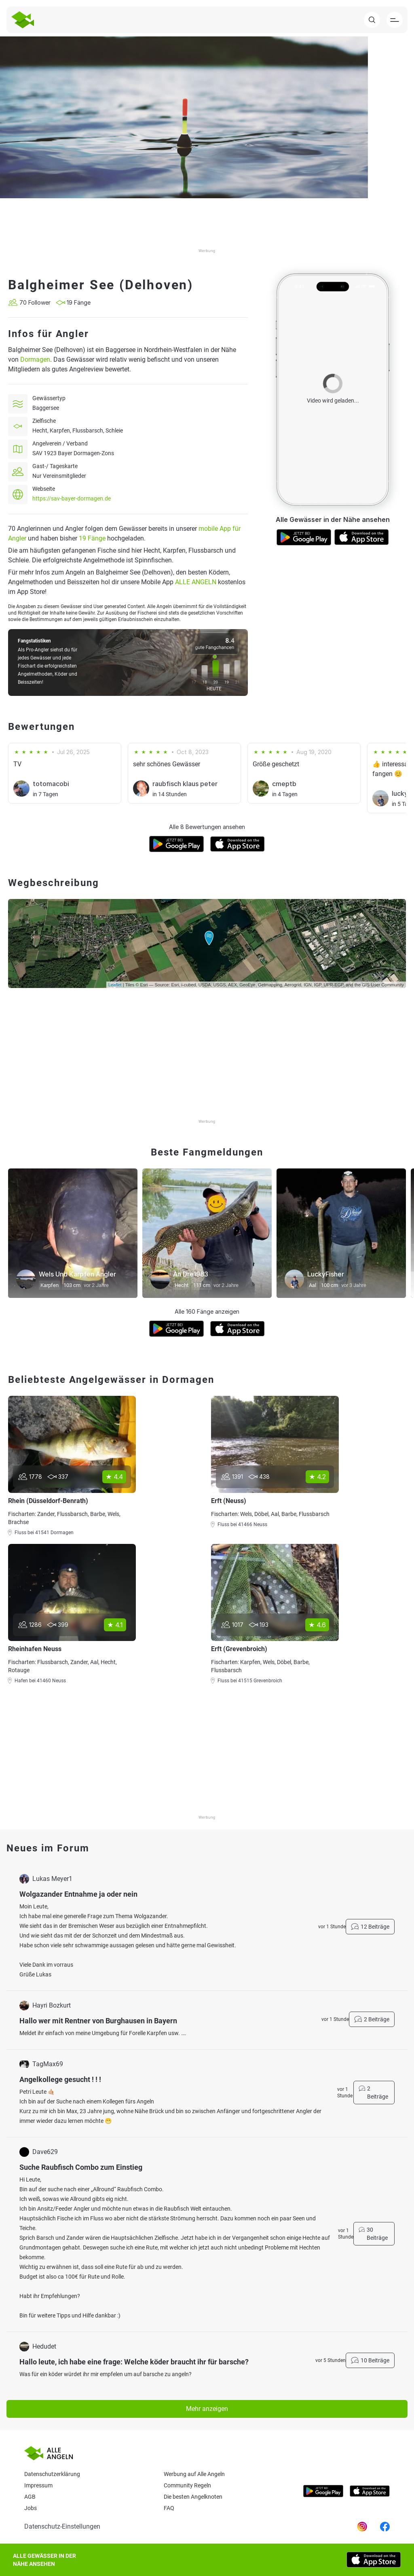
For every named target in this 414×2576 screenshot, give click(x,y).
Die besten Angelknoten (193, 2496)
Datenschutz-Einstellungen (62, 2526)
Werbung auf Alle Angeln (194, 2474)
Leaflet (115, 984)
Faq (169, 2508)
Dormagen (35, 359)
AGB (30, 2496)
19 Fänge (92, 538)
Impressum (38, 2485)
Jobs (30, 2508)
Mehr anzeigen (207, 2409)
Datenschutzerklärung (52, 2474)
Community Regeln (187, 2485)
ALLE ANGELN (195, 582)
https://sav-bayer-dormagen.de (71, 498)
